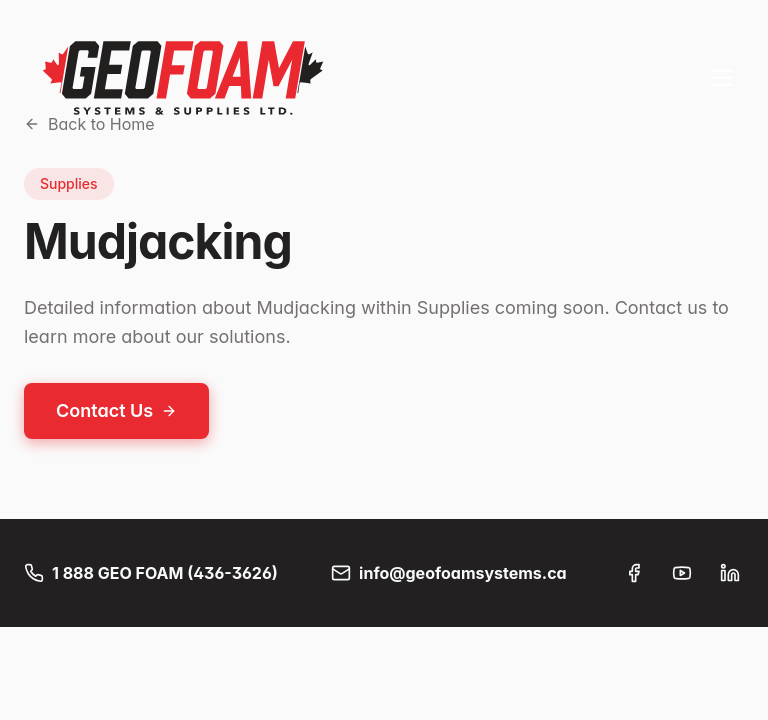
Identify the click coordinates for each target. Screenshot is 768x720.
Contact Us (116, 410)
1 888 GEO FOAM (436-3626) (151, 573)
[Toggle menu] (722, 78)
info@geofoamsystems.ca (449, 573)
